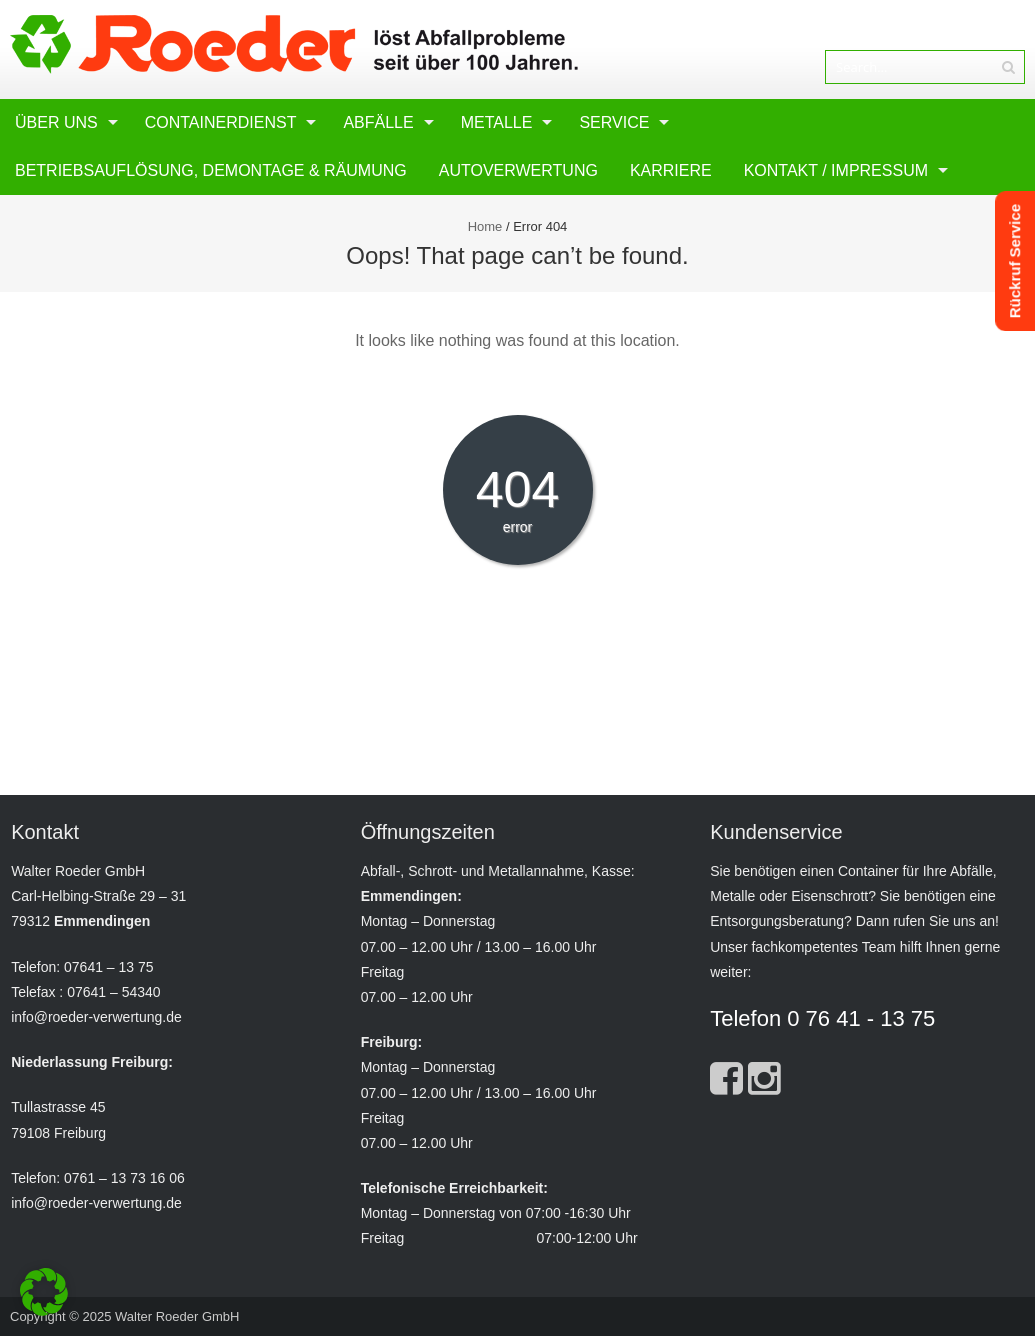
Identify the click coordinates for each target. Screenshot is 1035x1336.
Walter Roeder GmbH (177, 1316)
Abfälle (378, 122)
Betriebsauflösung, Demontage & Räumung (211, 170)
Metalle (497, 122)
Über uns (56, 122)
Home (485, 226)
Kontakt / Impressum (836, 170)
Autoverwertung (518, 170)
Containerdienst (221, 122)
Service (614, 122)
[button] (44, 1292)
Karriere (671, 170)
